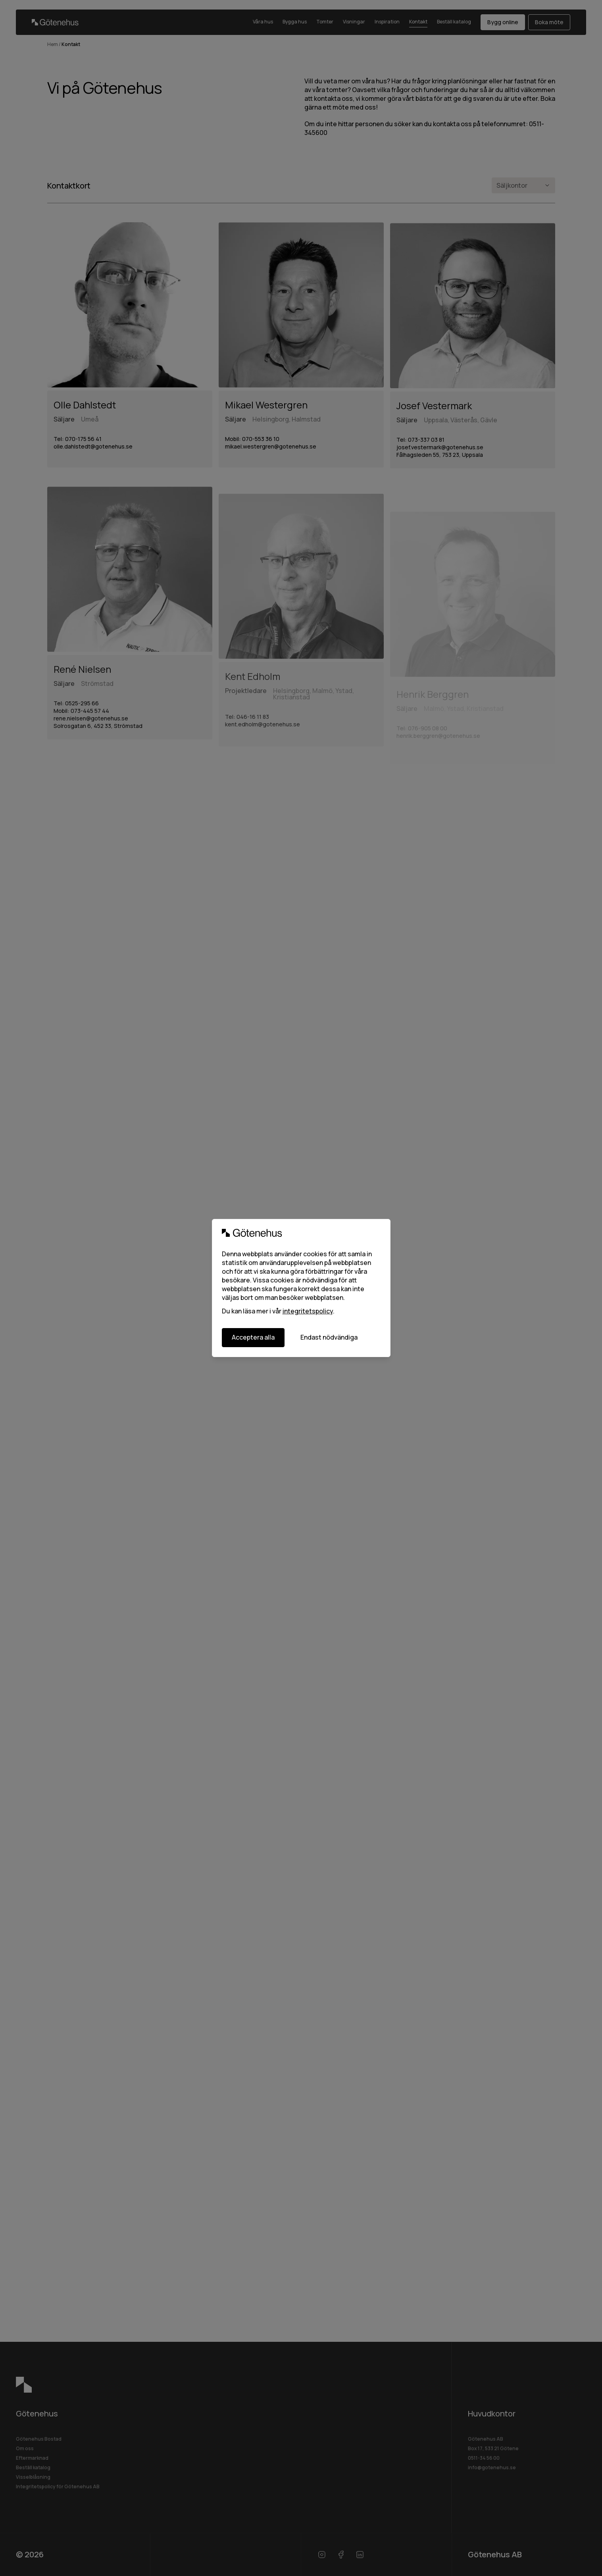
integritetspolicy (308, 1311)
